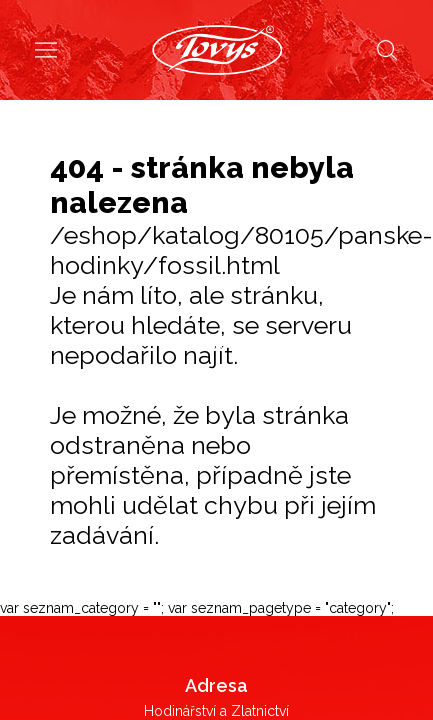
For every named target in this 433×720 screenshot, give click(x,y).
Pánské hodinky (216, 343)
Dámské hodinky (217, 374)
